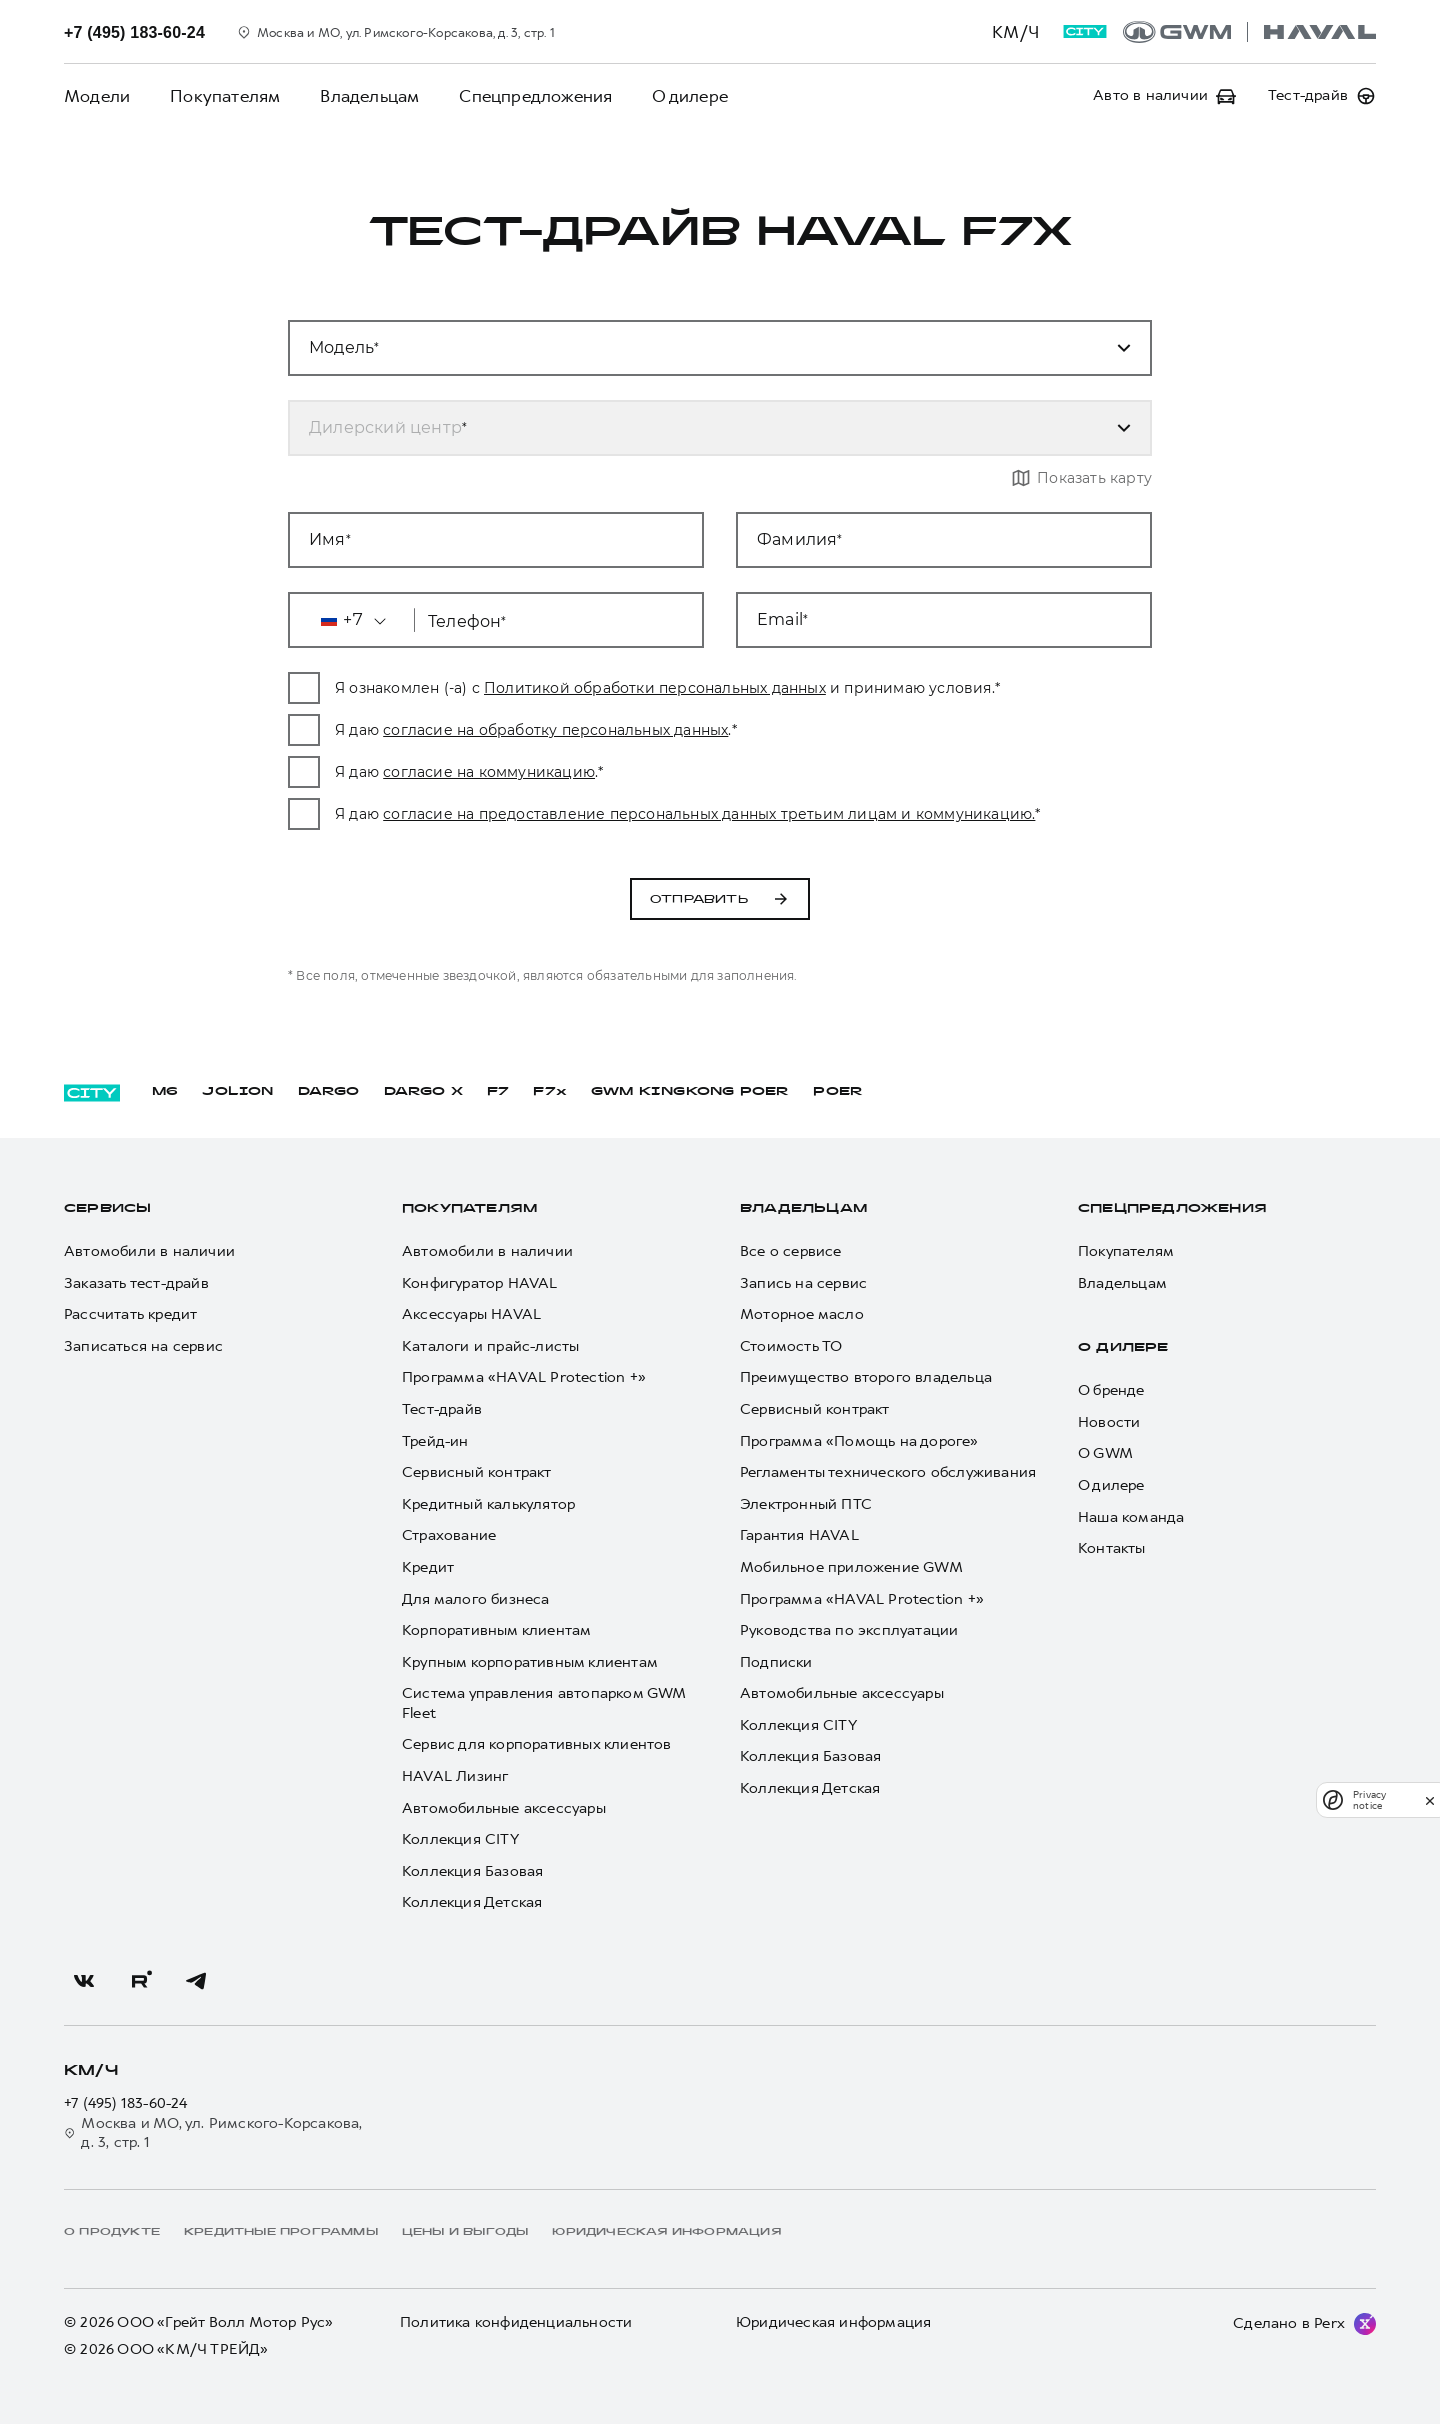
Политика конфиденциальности (516, 2322)
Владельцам (369, 96)
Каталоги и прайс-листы (490, 1346)
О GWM (1105, 1453)
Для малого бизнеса (476, 1599)
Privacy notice (1369, 1800)
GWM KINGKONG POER (690, 1092)
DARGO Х (423, 1092)
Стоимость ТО (791, 1346)
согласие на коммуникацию (489, 772)
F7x (550, 1092)
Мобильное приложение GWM (851, 1567)
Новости (1109, 1422)
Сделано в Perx (1289, 2323)
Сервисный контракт (477, 1472)
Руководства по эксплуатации (849, 1630)
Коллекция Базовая (472, 1871)
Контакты (1112, 1548)
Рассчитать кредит (130, 1314)
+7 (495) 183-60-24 (126, 2103)
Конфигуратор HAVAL (480, 1283)
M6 (165, 1092)
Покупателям (225, 96)
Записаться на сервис (143, 1346)
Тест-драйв (442, 1409)
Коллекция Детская (472, 1902)
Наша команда (1131, 1517)
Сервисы (107, 1209)
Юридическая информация (833, 2322)
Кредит (428, 1567)
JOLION (237, 1092)
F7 (498, 1092)
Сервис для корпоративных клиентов (537, 1744)
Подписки (776, 1662)
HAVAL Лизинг (455, 1776)
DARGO (329, 1092)
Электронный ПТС (806, 1504)
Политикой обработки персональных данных (655, 688)
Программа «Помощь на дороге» (859, 1441)
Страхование (449, 1535)
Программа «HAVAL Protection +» (524, 1377)
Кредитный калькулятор (488, 1504)
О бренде (1111, 1390)
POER (838, 1092)
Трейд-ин (435, 1441)
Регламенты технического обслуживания (888, 1472)
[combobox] (696, 428)
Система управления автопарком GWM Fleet (544, 1703)
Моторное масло (802, 1314)
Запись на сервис (803, 1283)
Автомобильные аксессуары (504, 1808)
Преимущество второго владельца (866, 1377)
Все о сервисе (791, 1251)
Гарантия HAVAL (799, 1535)
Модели (97, 96)
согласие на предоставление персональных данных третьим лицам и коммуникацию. (709, 814)
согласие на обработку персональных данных (555, 730)
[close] (1430, 1800)
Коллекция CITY (460, 1839)
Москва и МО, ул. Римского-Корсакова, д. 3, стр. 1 (213, 2133)
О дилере (690, 96)
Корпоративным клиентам (496, 1630)
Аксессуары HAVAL (471, 1314)
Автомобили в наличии (149, 1251)
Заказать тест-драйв (136, 1283)
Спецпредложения (535, 96)
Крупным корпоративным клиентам (530, 1662)
